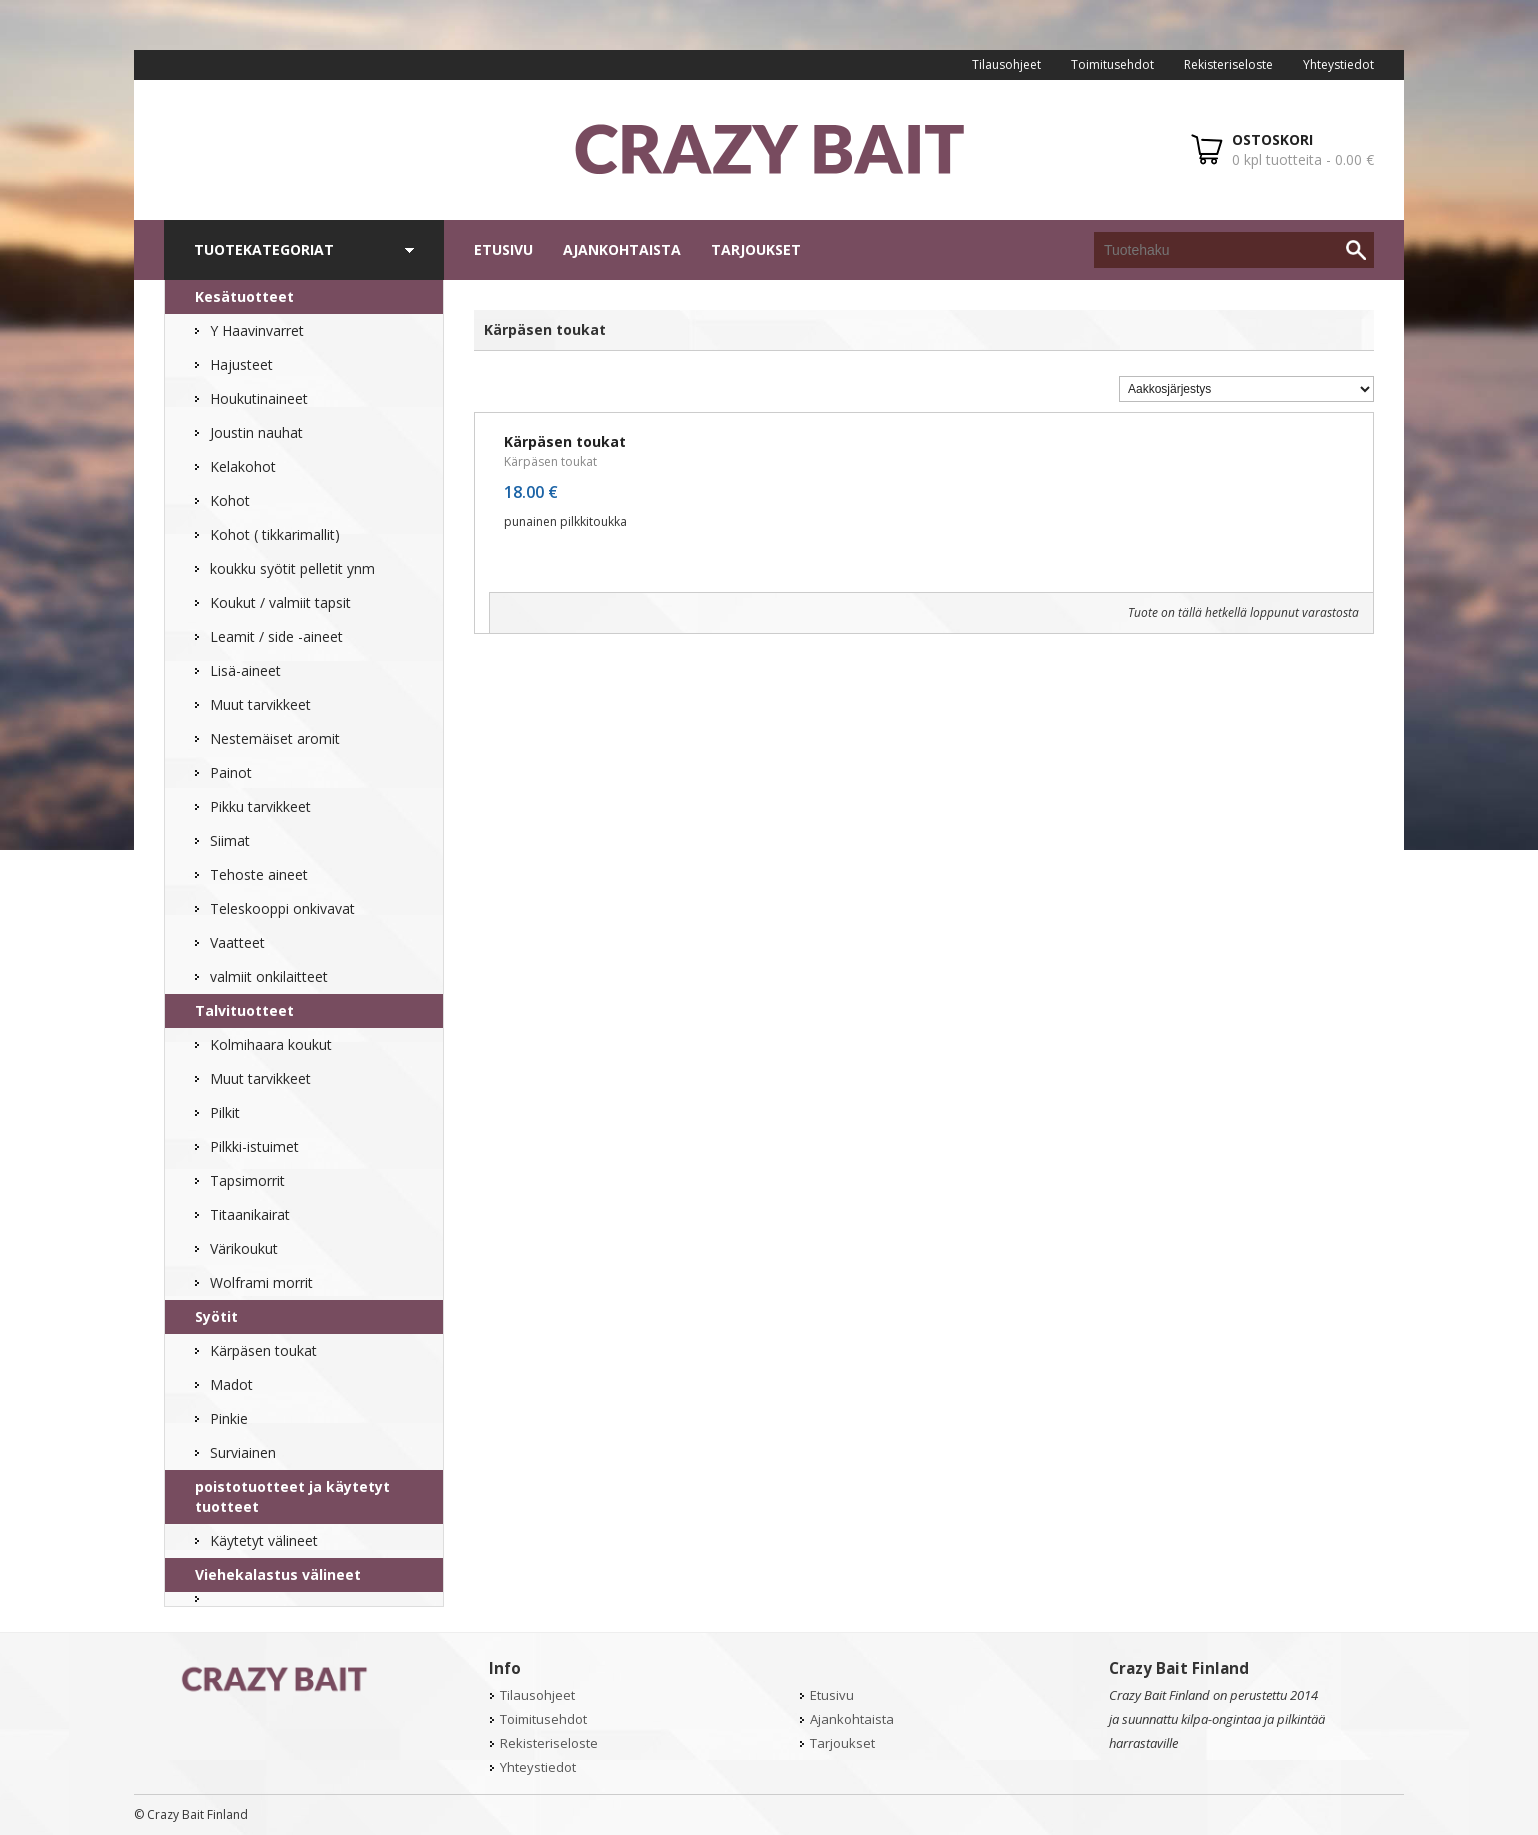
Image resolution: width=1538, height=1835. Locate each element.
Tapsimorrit (247, 1180)
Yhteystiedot (1338, 64)
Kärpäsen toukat (263, 1350)
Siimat (230, 840)
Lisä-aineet (245, 670)
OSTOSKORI (1272, 139)
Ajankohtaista (622, 249)
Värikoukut (244, 1248)
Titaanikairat (250, 1214)
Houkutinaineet (259, 398)
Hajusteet (241, 364)
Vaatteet (237, 942)
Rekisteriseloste (1228, 64)
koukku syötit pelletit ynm (292, 568)
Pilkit (225, 1112)
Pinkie (229, 1418)
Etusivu (503, 249)
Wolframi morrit (261, 1282)
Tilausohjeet (1006, 64)
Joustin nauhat (256, 432)
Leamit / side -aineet (276, 636)
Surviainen (243, 1452)
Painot (231, 772)
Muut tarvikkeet (260, 704)
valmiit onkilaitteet (269, 976)
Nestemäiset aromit (275, 738)
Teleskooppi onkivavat (282, 908)
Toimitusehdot (1112, 64)
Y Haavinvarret (257, 330)
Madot (231, 1384)
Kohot (230, 500)
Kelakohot (243, 466)
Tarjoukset (756, 249)
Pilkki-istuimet (254, 1146)
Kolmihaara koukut (271, 1044)
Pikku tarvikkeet (260, 806)
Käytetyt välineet (264, 1540)
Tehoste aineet (259, 874)
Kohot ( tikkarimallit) (275, 534)
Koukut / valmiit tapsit (280, 602)
